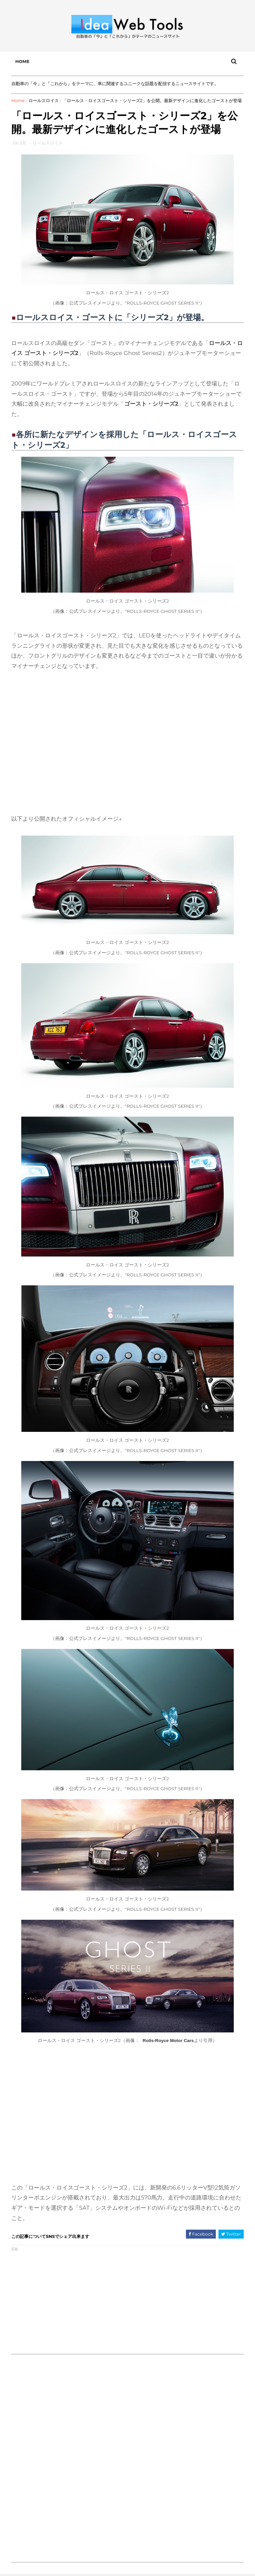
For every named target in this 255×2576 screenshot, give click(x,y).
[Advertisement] (69, 2300)
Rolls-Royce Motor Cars (168, 2040)
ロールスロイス (44, 100)
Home (22, 61)
